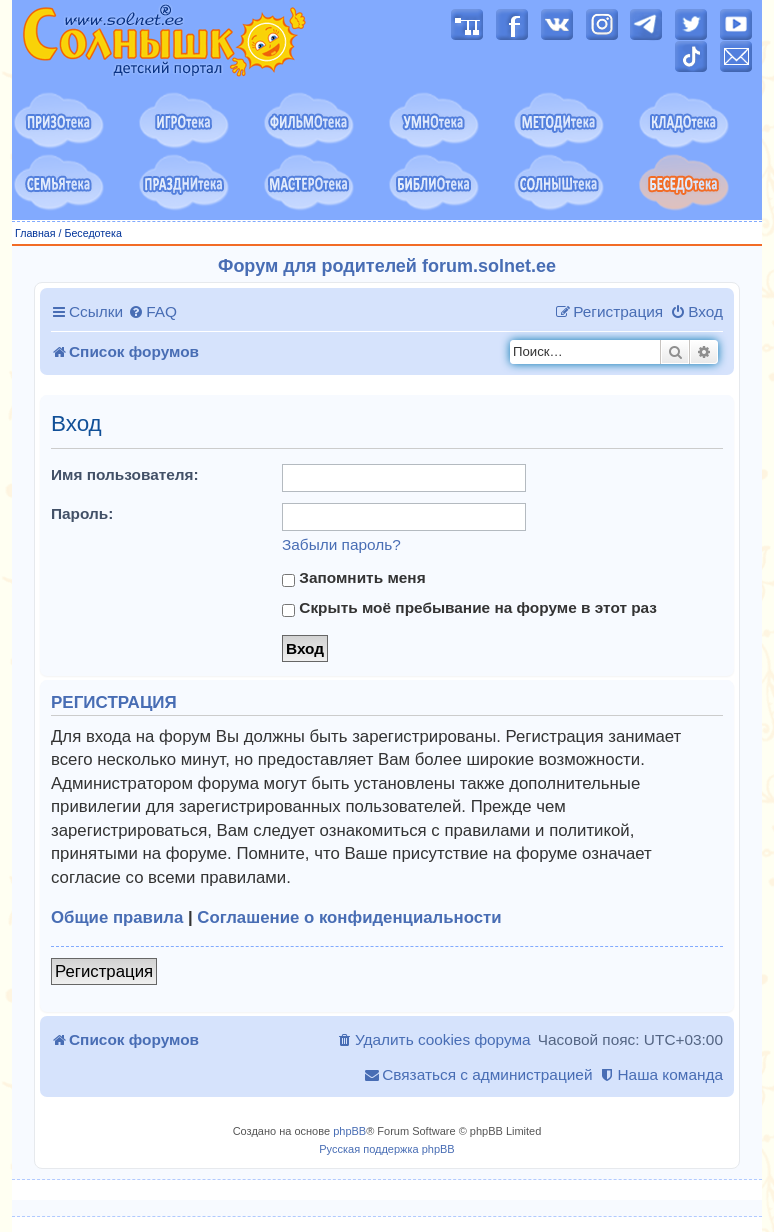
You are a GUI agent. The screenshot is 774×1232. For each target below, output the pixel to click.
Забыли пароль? (341, 544)
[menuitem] (152, 312)
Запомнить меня (354, 578)
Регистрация (104, 971)
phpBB (349, 1131)
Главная (35, 233)
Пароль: (82, 513)
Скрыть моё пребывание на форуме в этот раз (469, 608)
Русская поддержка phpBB (386, 1149)
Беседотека (92, 233)
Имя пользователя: (125, 474)
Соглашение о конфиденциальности (349, 917)
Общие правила (117, 917)
